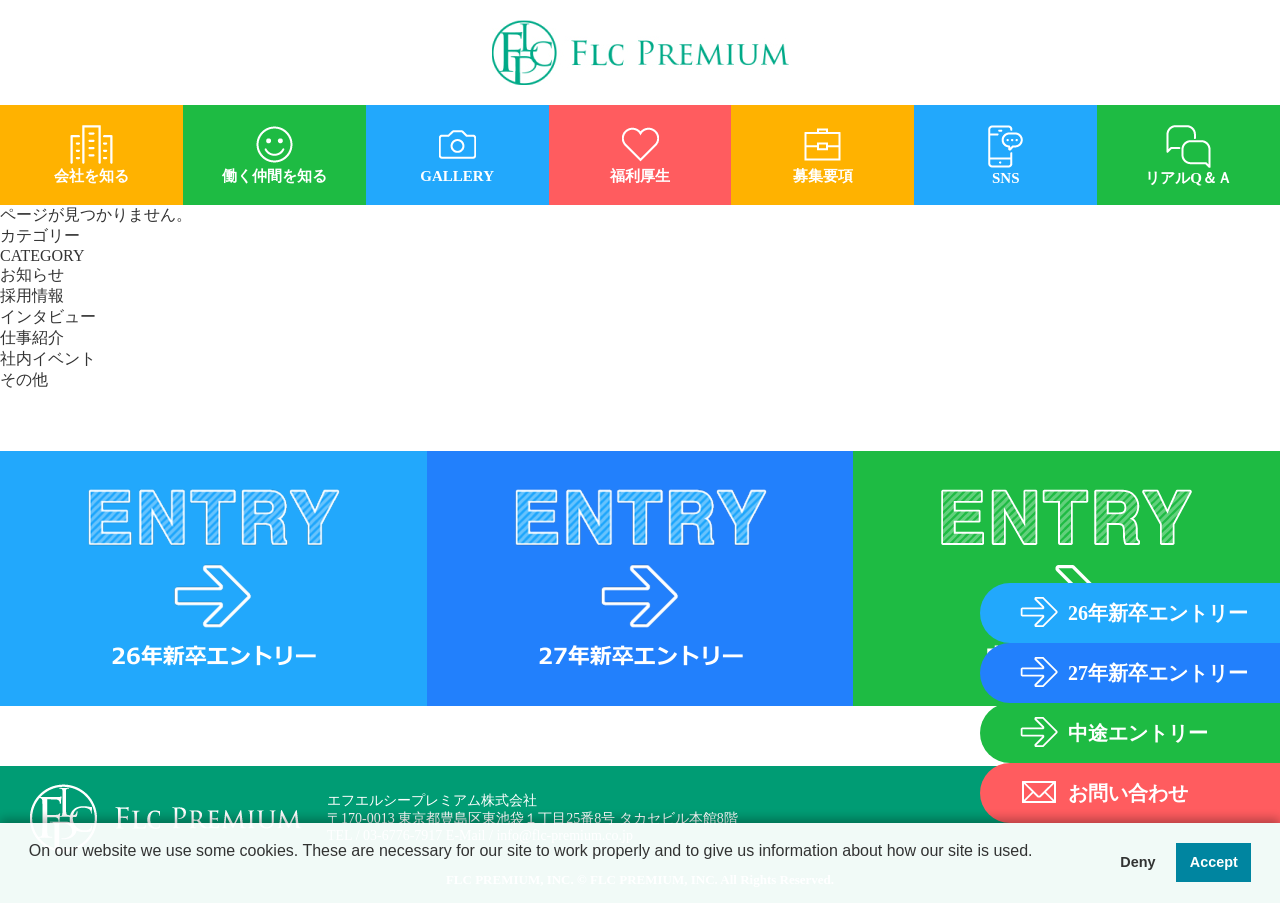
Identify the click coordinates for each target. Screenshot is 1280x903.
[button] (32, 877)
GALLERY (457, 147)
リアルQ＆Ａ (1188, 148)
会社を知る (91, 147)
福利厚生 (640, 147)
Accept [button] (1214, 863)
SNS (1005, 148)
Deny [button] (1137, 863)
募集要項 (822, 147)
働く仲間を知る (274, 147)
